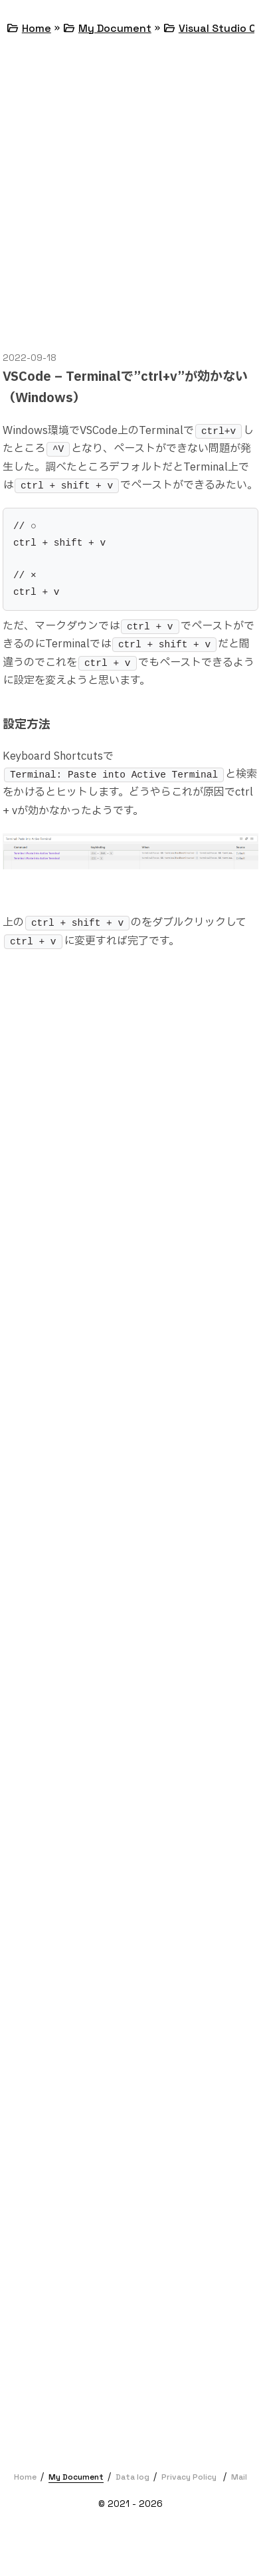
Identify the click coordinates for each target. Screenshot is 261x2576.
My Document (114, 28)
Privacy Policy (189, 2477)
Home (36, 28)
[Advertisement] (130, 193)
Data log (132, 2477)
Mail (239, 2477)
